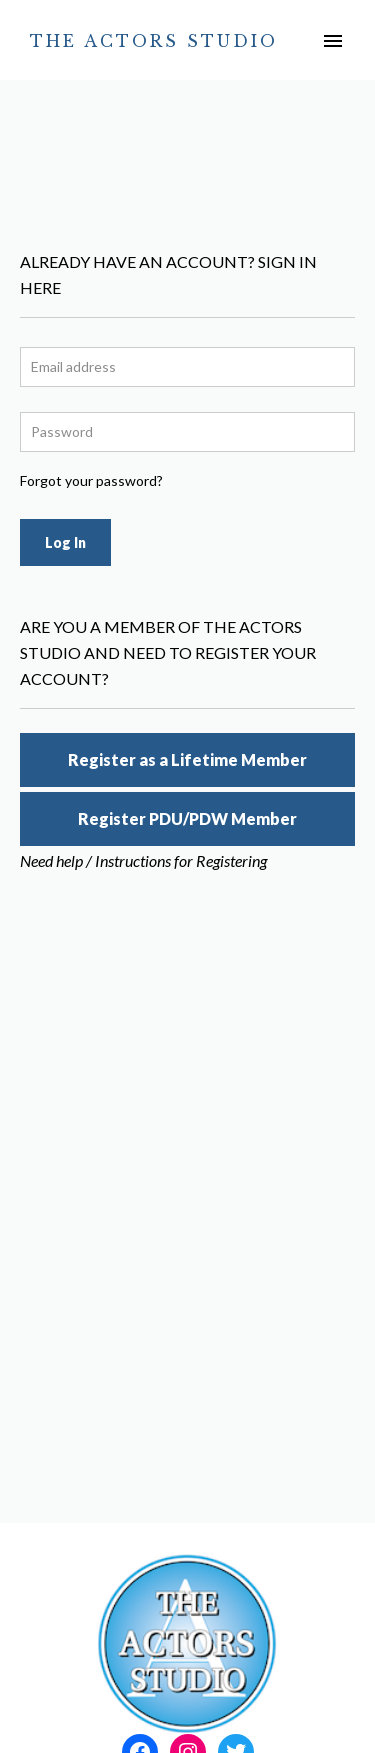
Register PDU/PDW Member (187, 818)
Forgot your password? (91, 480)
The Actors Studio (154, 41)
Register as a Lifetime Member (187, 759)
